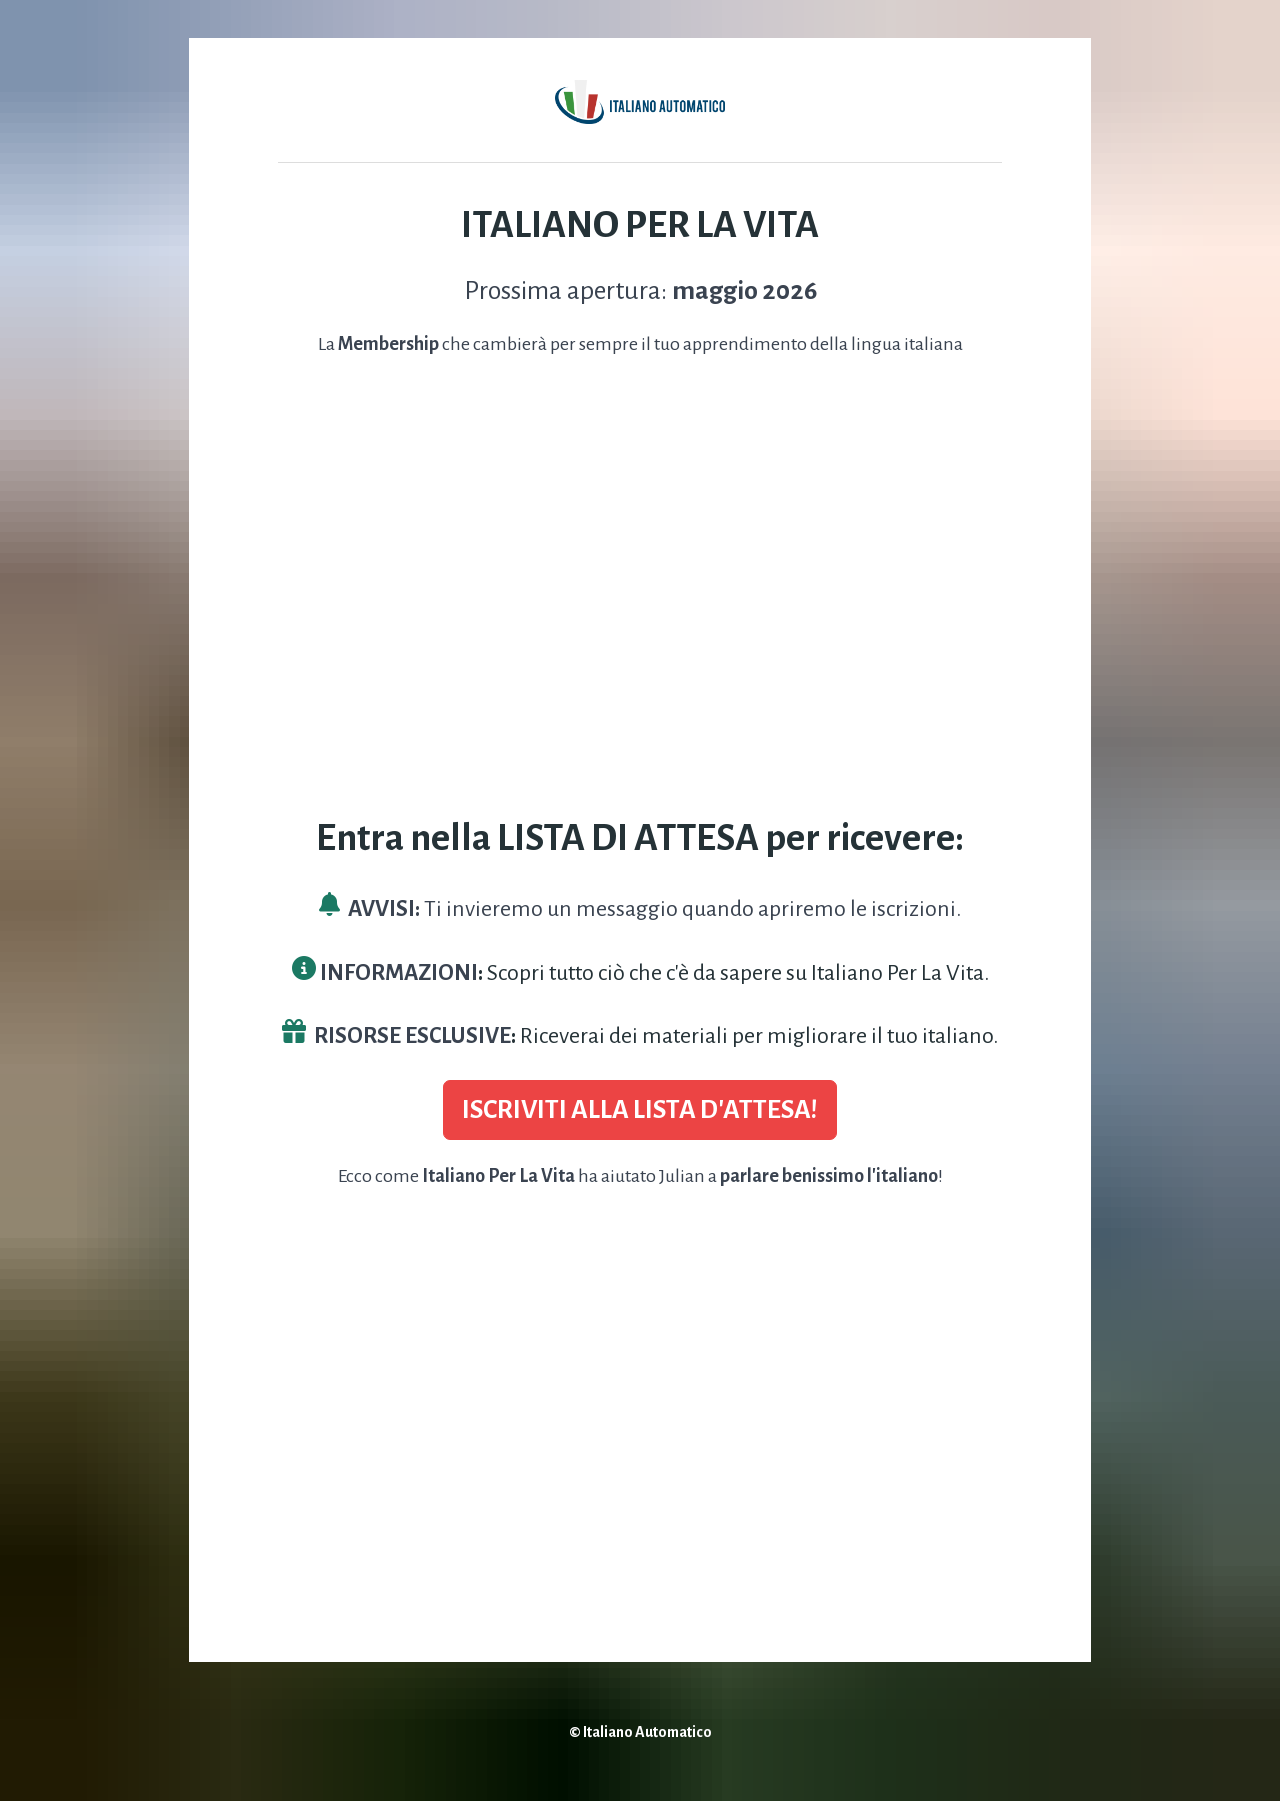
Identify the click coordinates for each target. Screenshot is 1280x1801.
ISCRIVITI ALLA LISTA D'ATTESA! (640, 1110)
